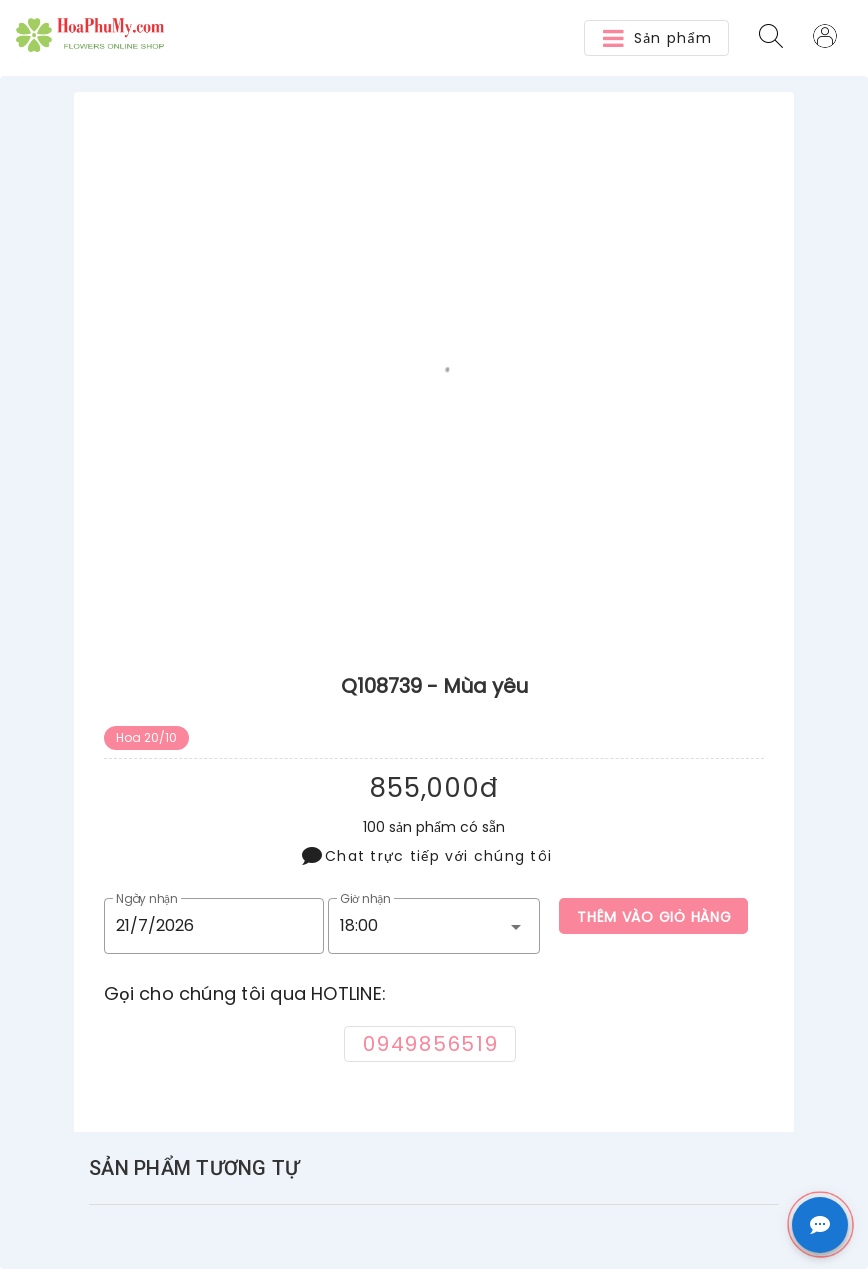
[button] (656, 38)
